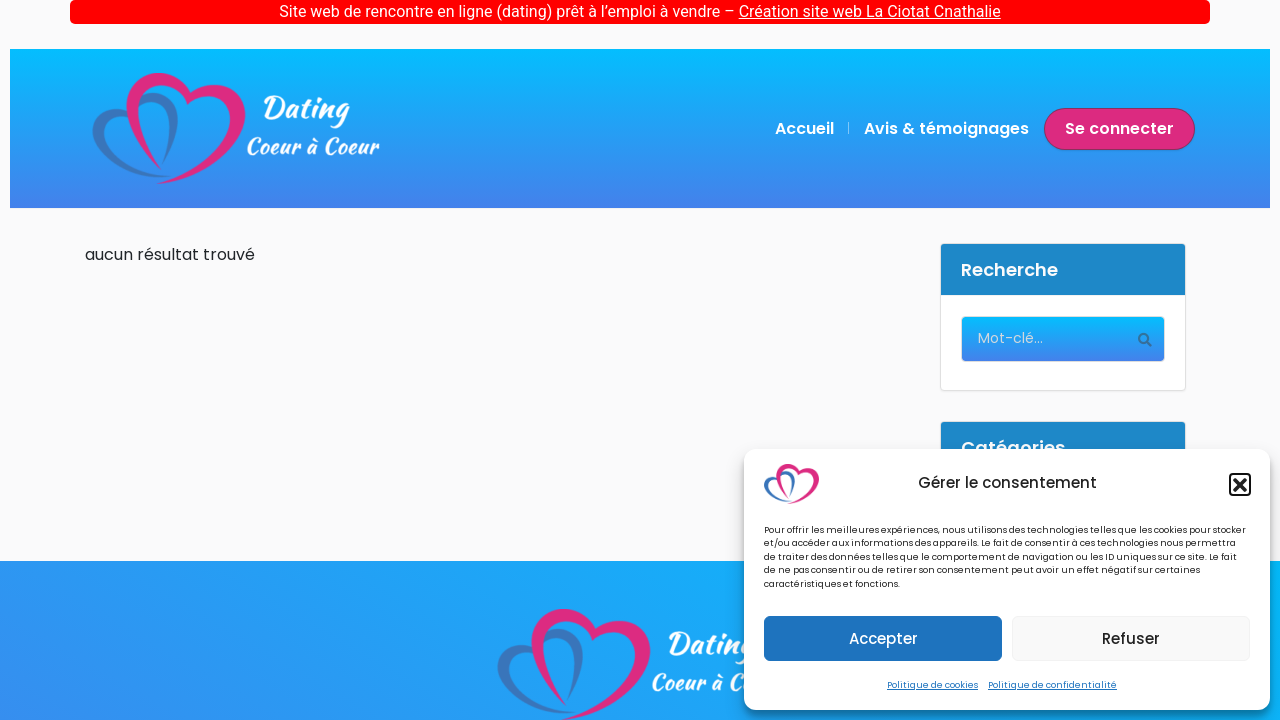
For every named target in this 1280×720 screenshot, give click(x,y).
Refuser (1131, 638)
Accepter (883, 638)
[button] (1240, 484)
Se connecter (1119, 128)
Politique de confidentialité (1052, 685)
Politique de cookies (932, 685)
